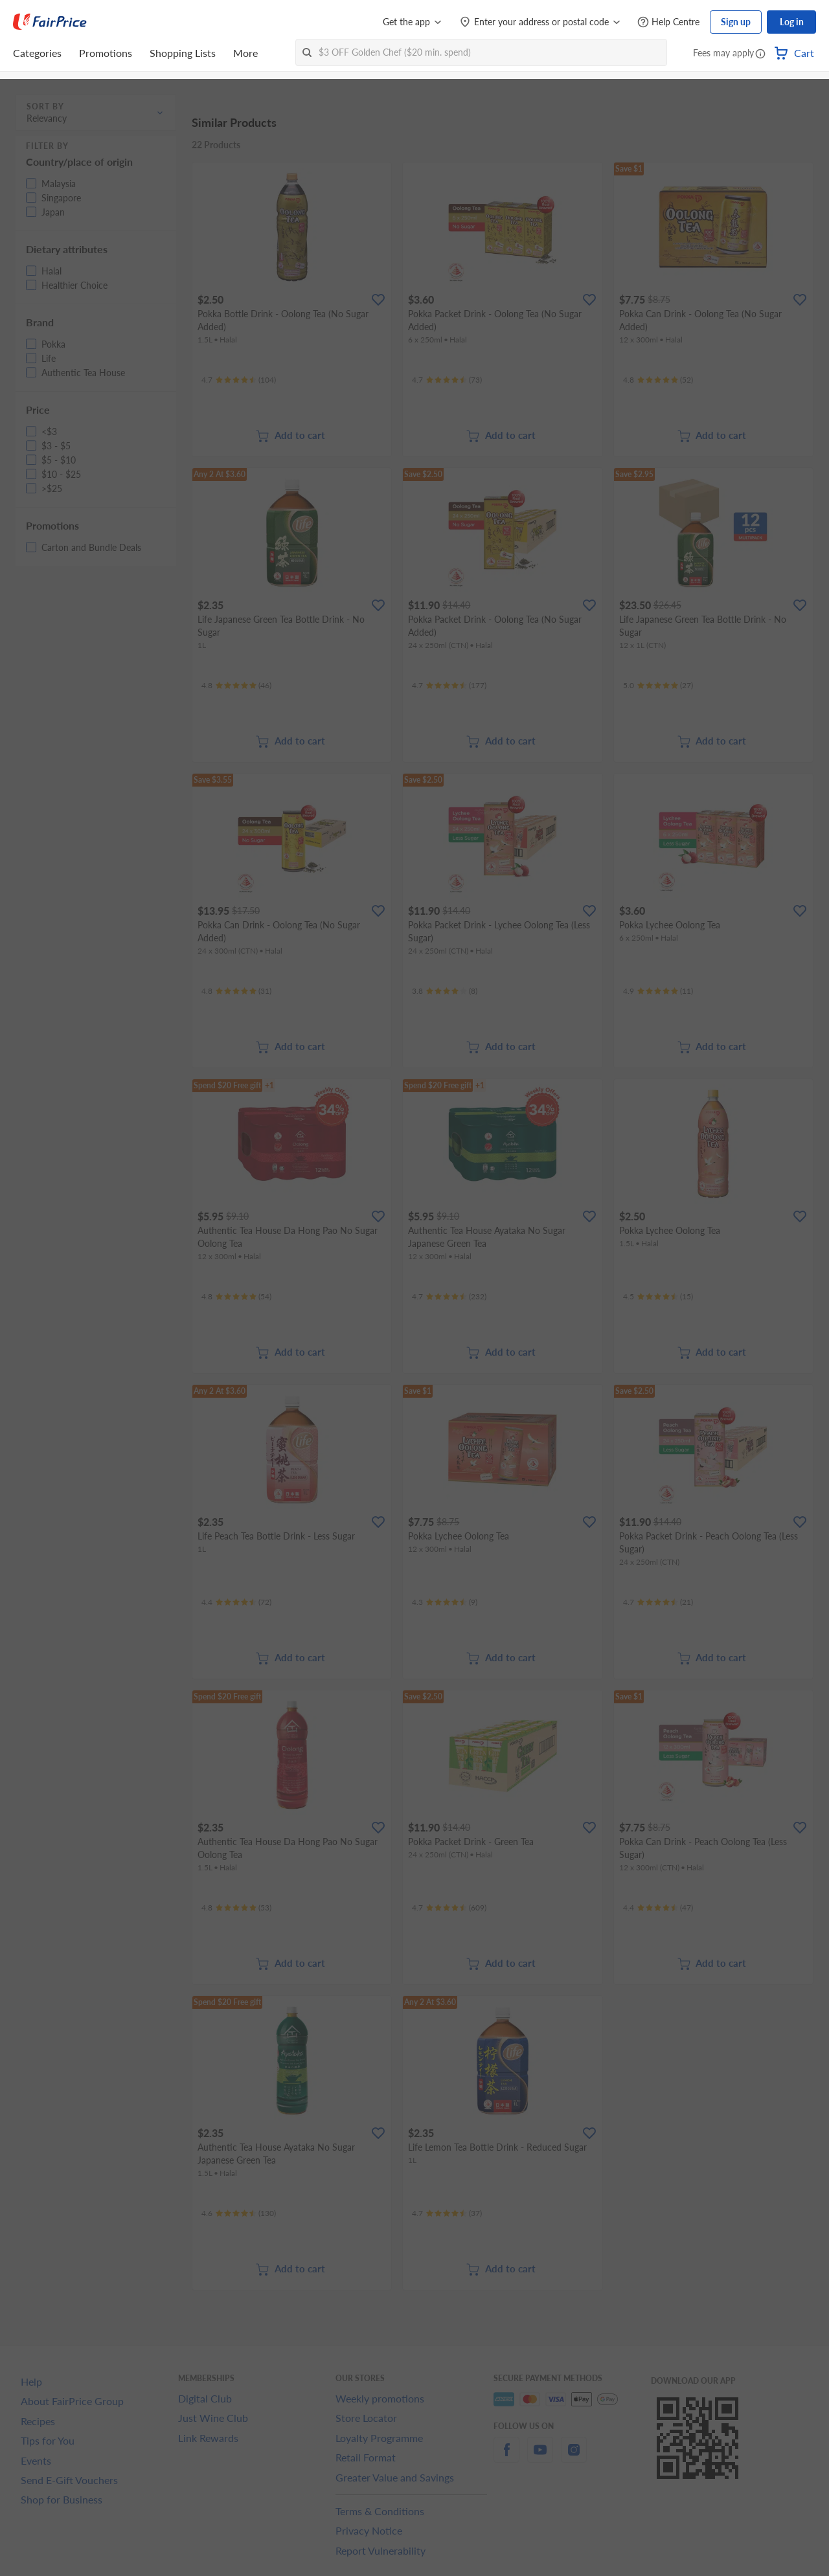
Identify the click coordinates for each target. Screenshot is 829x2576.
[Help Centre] (668, 22)
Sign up (736, 21)
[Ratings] (239, 380)
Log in (792, 21)
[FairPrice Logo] (50, 22)
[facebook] (506, 2457)
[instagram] (574, 2457)
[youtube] (540, 2457)
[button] (760, 54)
